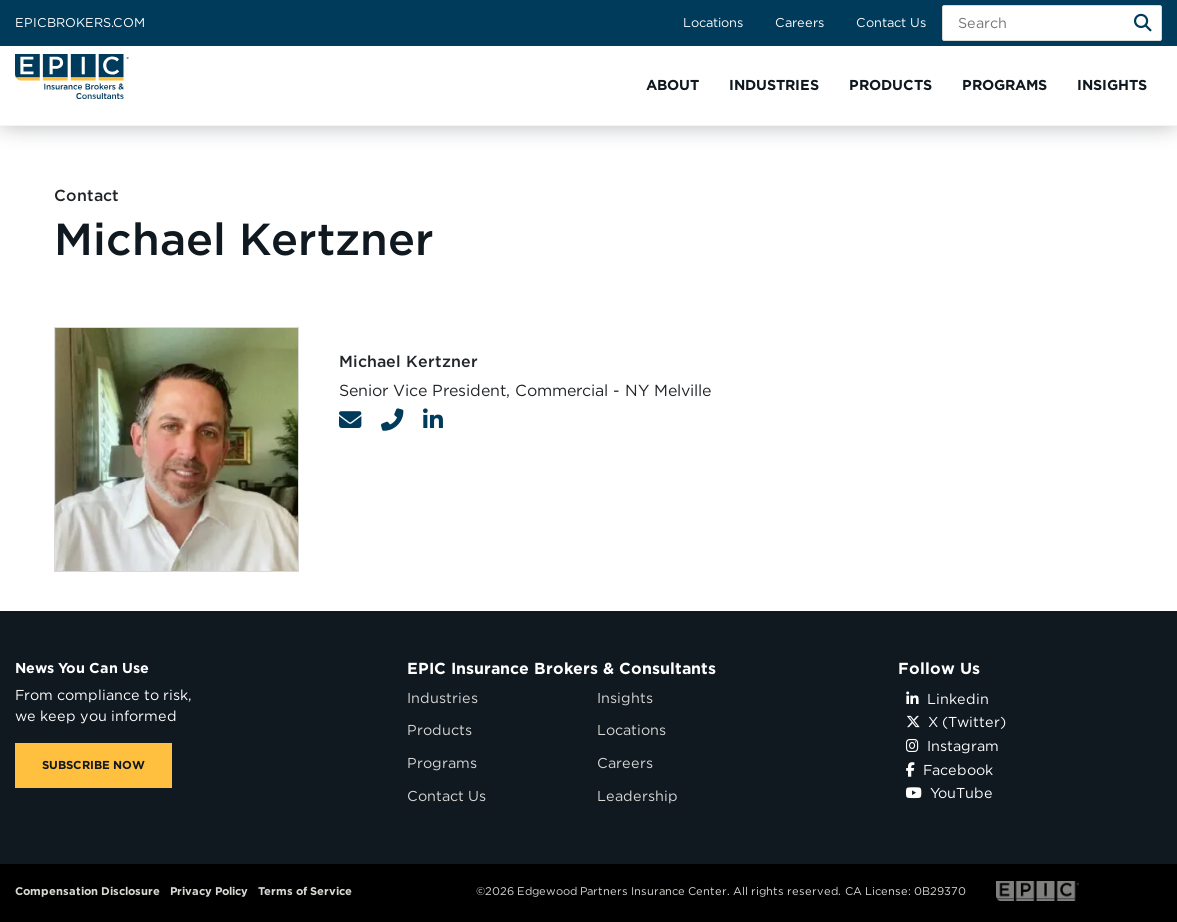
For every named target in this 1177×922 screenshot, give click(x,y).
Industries (442, 697)
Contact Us (891, 22)
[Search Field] (1052, 23)
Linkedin (947, 698)
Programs (442, 762)
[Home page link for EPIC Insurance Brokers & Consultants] (72, 76)
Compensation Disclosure (87, 891)
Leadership (637, 795)
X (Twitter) (956, 721)
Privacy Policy (209, 891)
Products (439, 729)
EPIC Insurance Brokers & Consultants (561, 668)
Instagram (952, 745)
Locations (713, 22)
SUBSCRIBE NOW (93, 765)
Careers (799, 22)
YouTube (949, 792)
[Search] (1143, 23)
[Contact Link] (350, 420)
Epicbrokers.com (80, 22)
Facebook (949, 769)
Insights (625, 697)
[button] (672, 85)
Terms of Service (305, 891)
